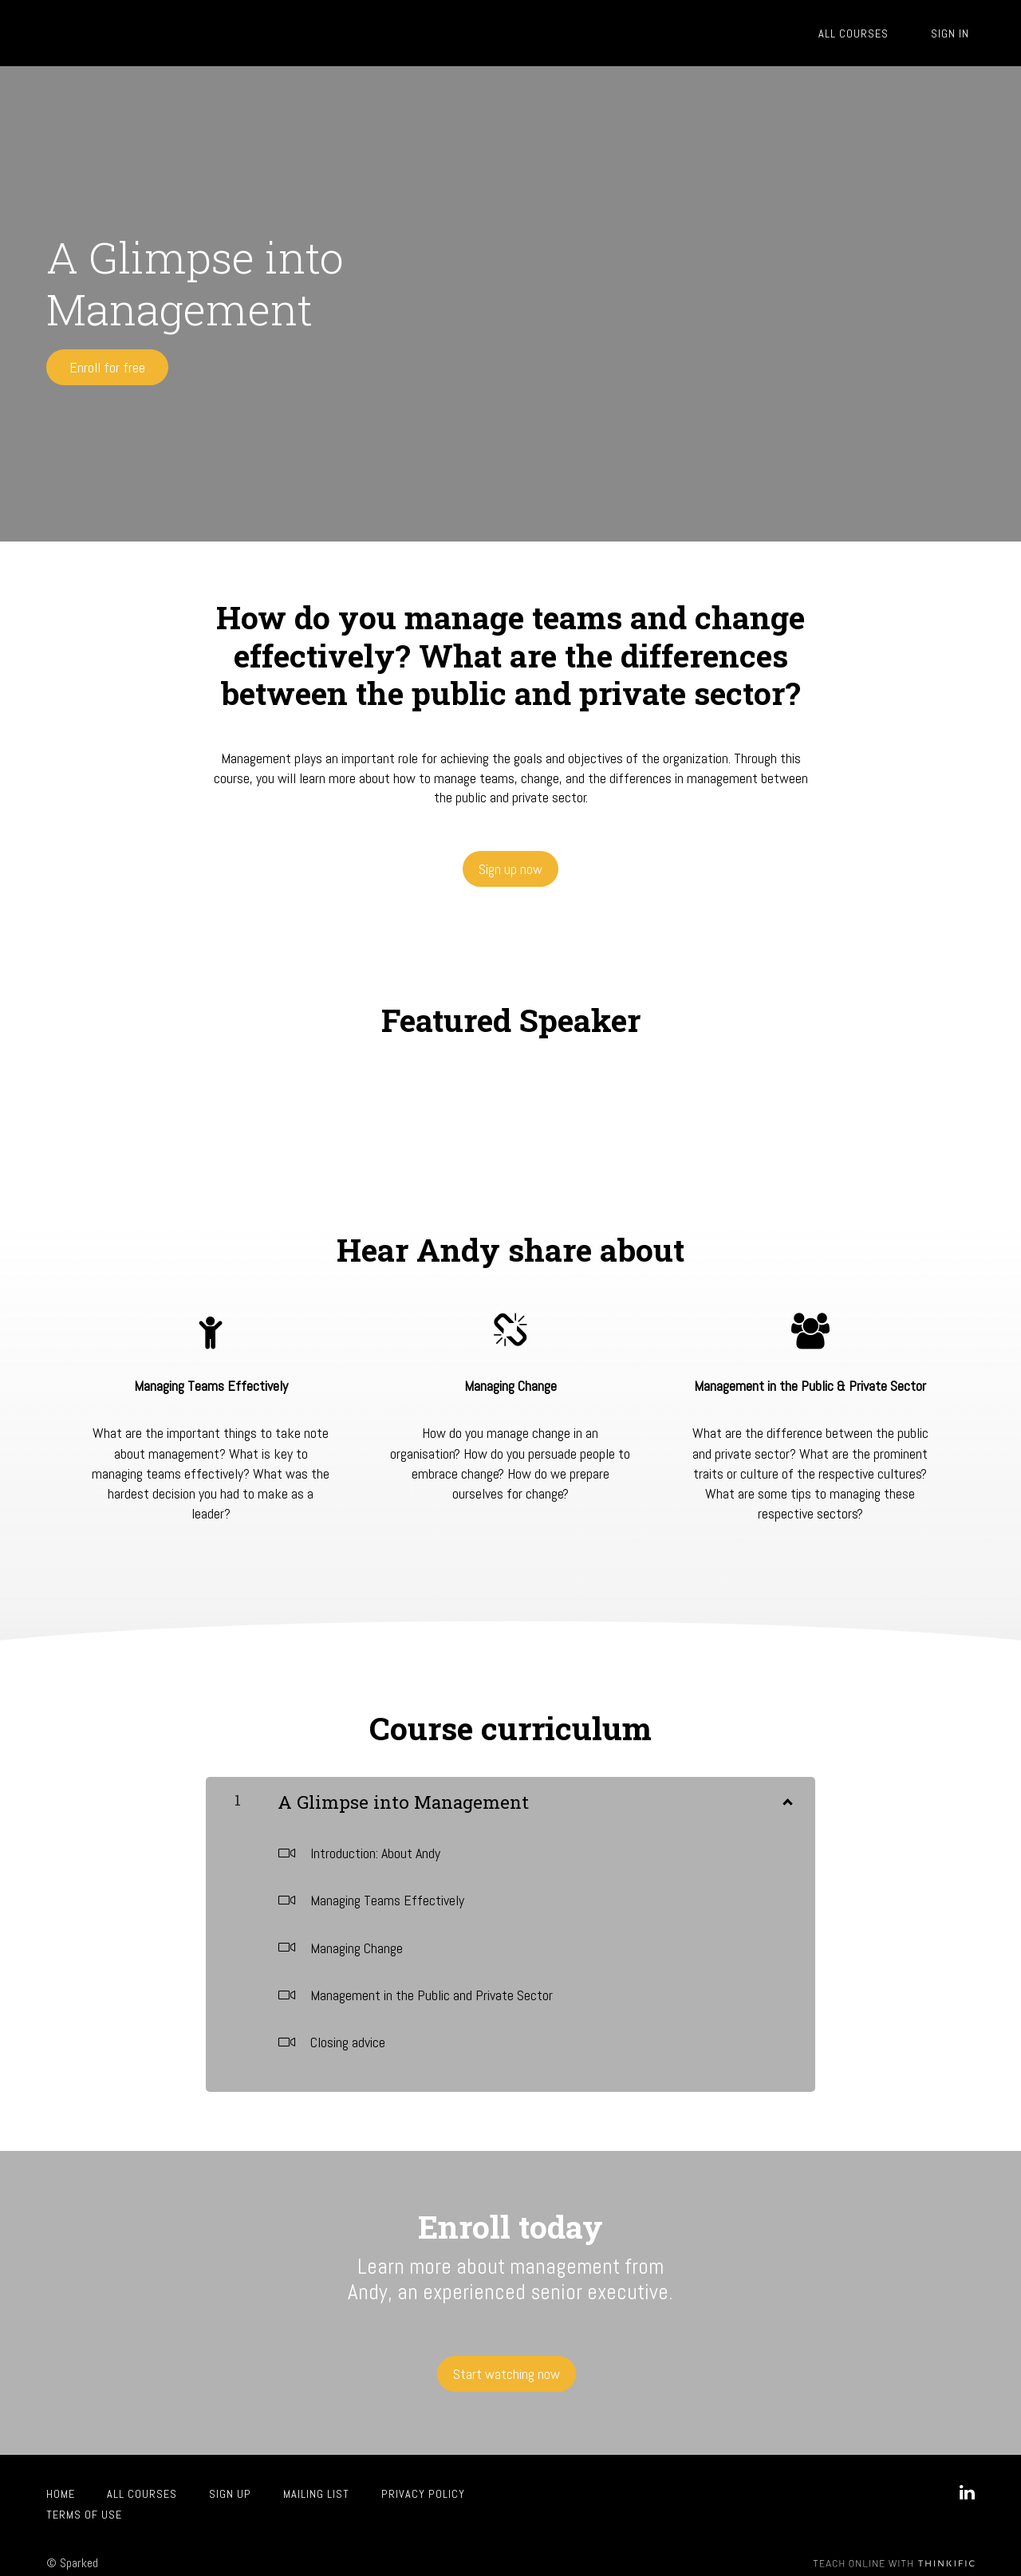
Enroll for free (107, 367)
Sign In (955, 33)
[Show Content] (786, 1792)
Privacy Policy (423, 2482)
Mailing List (316, 2482)
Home (60, 2482)
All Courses (869, 33)
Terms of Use (84, 2502)
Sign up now (510, 863)
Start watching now (503, 2367)
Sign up (230, 2482)
